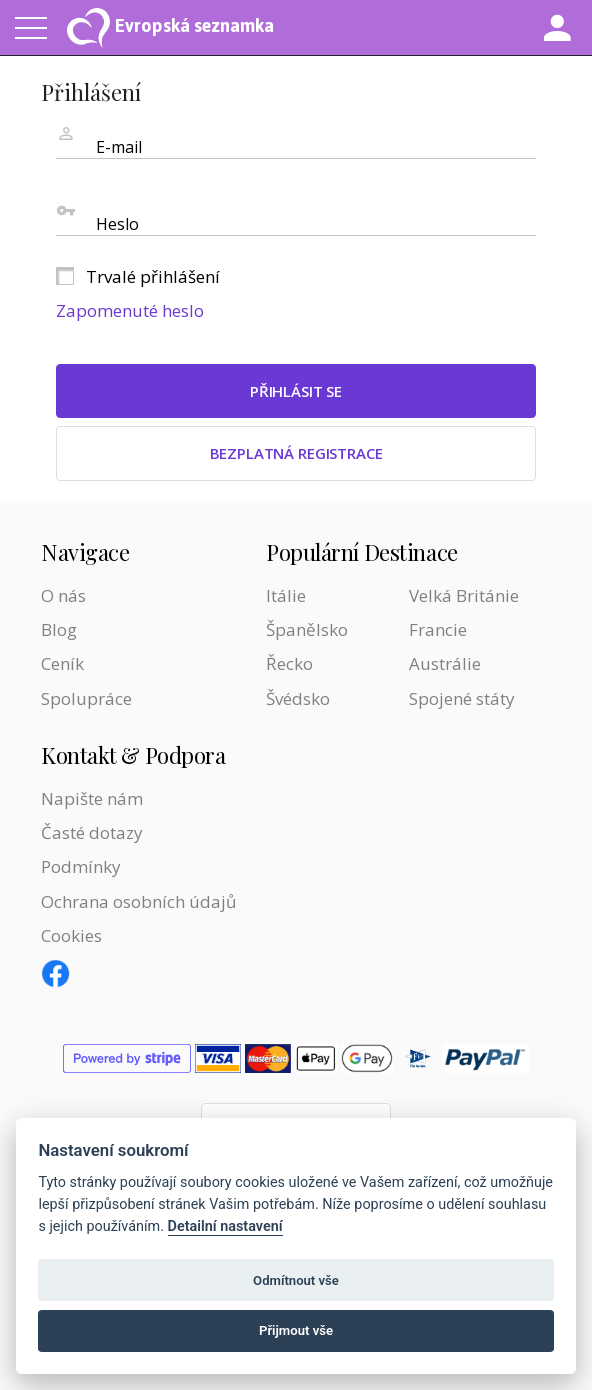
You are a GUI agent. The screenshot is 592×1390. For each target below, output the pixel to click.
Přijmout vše (296, 1330)
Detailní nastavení (225, 1226)
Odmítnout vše (296, 1280)
